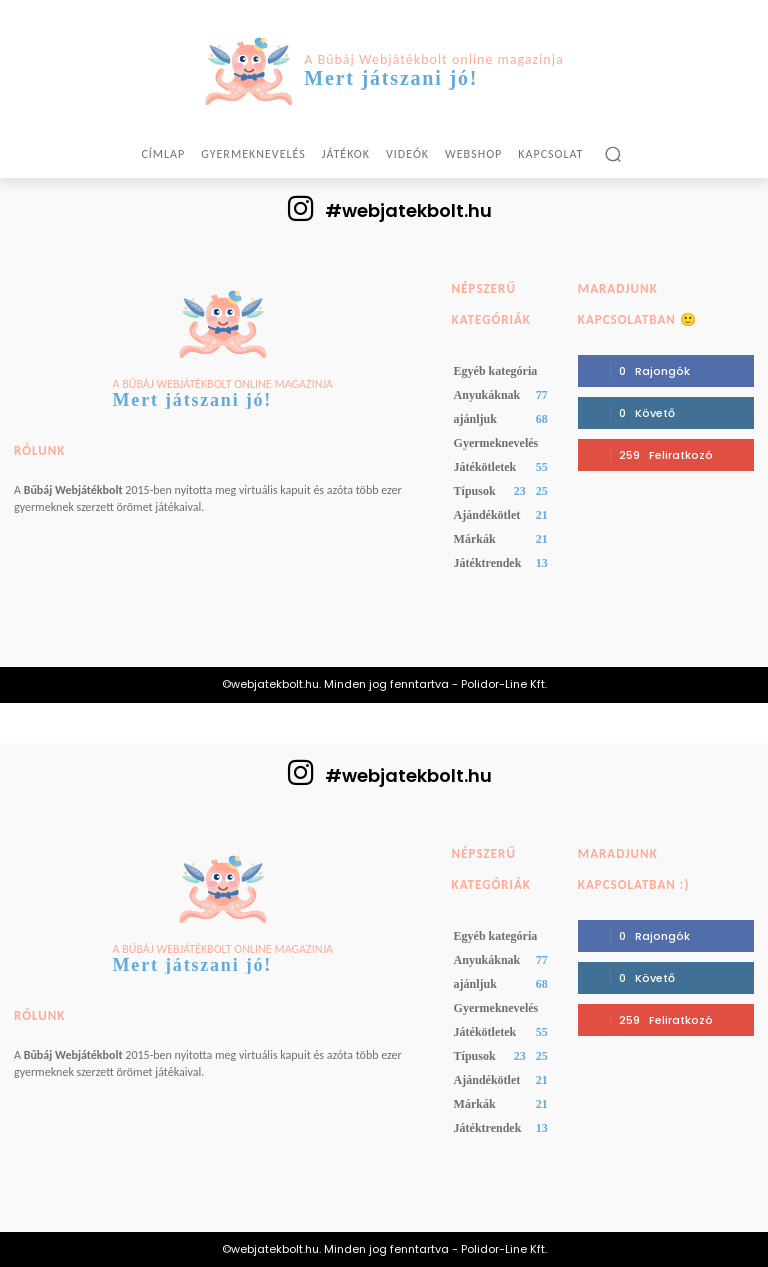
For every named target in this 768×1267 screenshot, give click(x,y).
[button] (612, 153)
